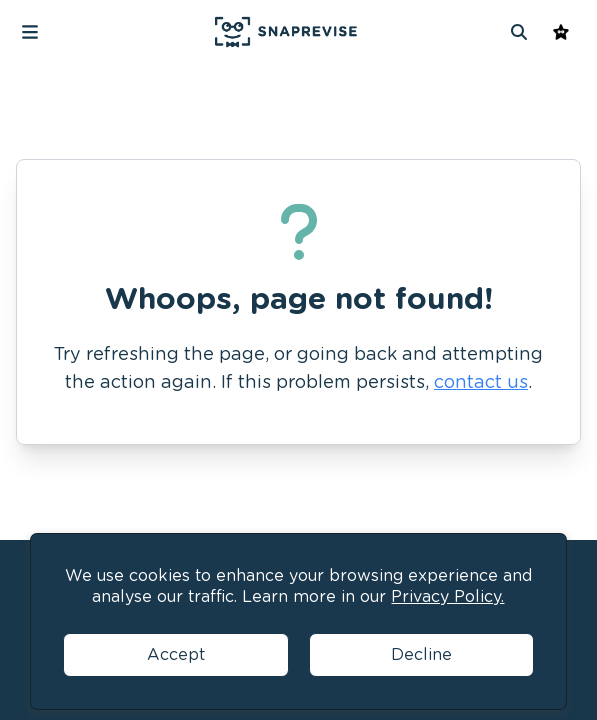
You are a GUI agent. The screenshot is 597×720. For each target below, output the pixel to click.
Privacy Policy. (447, 596)
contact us (481, 381)
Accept (176, 654)
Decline (421, 654)
